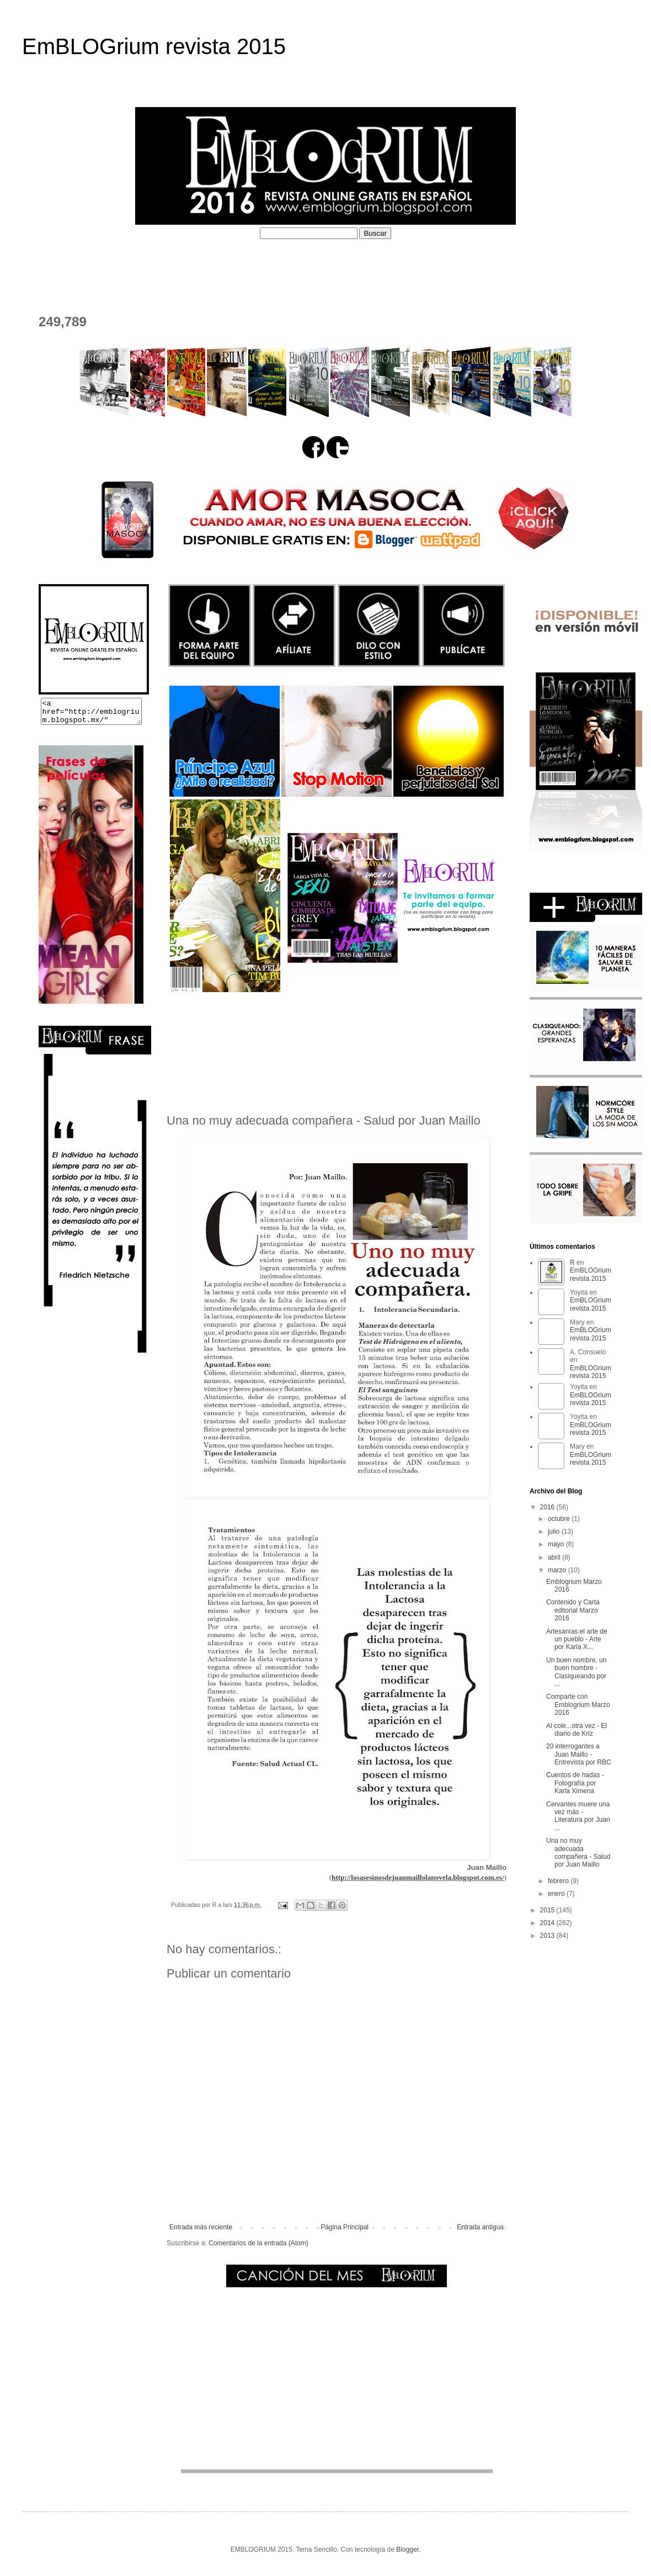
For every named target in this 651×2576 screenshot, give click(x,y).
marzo (558, 1570)
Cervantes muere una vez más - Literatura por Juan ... (578, 1816)
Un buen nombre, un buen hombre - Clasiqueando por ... (576, 1672)
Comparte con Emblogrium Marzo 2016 (578, 1704)
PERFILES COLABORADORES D (422, 265)
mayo (557, 1544)
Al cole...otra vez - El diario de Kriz (576, 1729)
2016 (548, 1507)
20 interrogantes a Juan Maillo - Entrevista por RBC (578, 1754)
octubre (560, 1519)
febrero (559, 1881)
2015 (548, 1910)
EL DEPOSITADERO (551, 265)
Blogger (407, 2549)
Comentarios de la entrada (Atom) (258, 2243)
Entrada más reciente (200, 2227)
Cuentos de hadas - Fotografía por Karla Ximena (575, 1783)
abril (555, 1557)
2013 (548, 1935)
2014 (548, 1923)
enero (557, 1893)
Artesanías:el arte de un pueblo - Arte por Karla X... (576, 1639)
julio (555, 1531)
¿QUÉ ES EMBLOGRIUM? (130, 265)
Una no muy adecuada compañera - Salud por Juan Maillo (578, 1852)
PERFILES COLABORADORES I (269, 265)
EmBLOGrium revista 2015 (154, 46)
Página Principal (345, 2227)
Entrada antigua (480, 2227)
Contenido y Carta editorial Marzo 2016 (573, 1610)
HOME (44, 265)
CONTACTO (56, 286)
